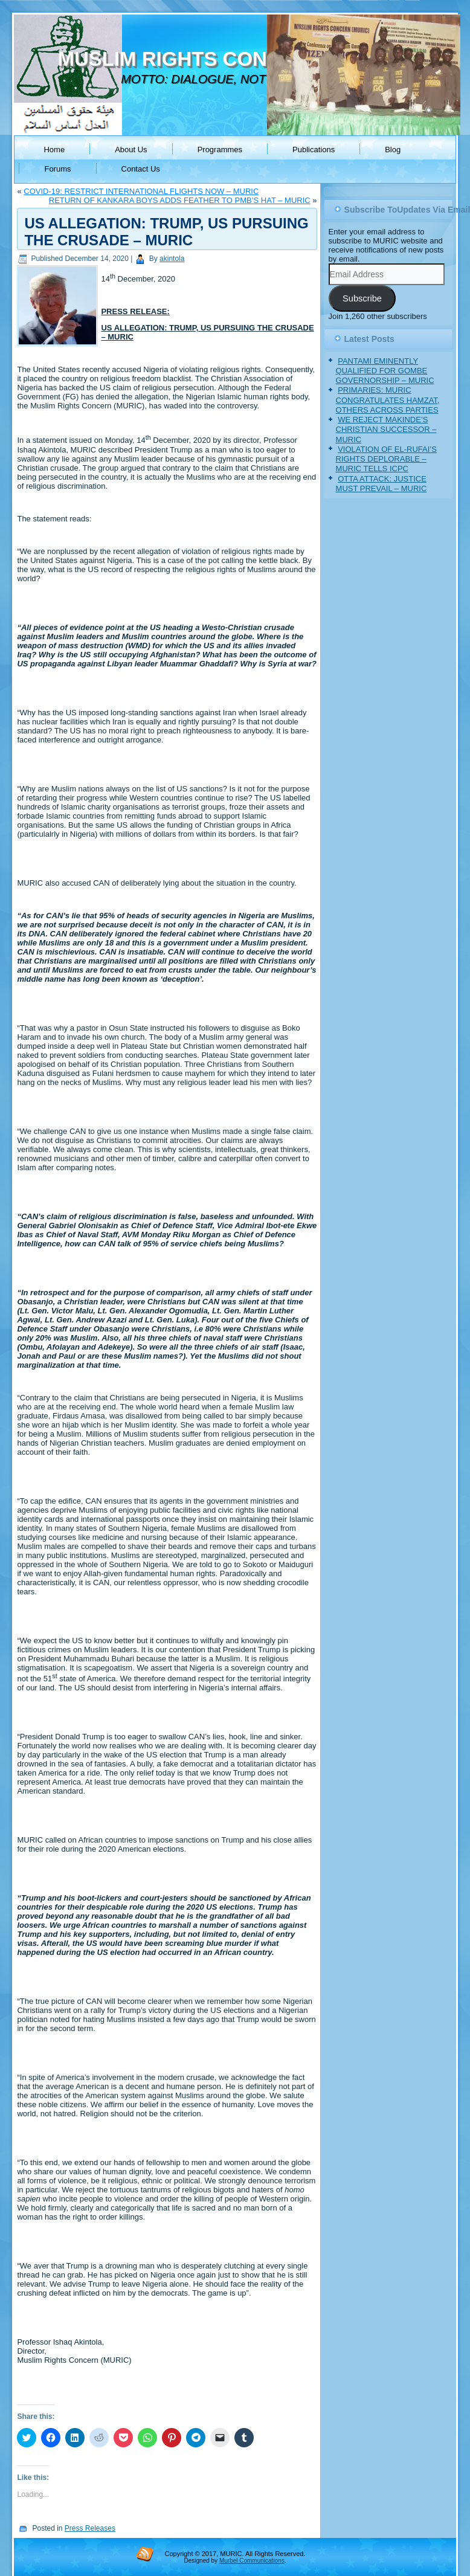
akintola (171, 258)
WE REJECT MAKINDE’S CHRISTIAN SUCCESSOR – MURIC (386, 429)
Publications (313, 149)
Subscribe (362, 298)
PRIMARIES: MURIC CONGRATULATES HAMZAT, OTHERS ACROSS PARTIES (388, 399)
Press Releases (90, 2528)
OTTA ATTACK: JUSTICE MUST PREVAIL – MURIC (381, 483)
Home (54, 149)
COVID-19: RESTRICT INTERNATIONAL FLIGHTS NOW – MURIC (141, 191)
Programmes (220, 149)
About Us (131, 149)
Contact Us (140, 168)
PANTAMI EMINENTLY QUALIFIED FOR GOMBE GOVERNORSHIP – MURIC (385, 370)
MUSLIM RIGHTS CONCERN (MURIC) (232, 59)
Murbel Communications (252, 2560)
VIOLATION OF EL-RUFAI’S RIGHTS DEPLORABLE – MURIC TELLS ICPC (386, 459)
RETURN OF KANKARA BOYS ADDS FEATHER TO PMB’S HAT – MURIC (180, 200)
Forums (57, 168)
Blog (393, 149)
